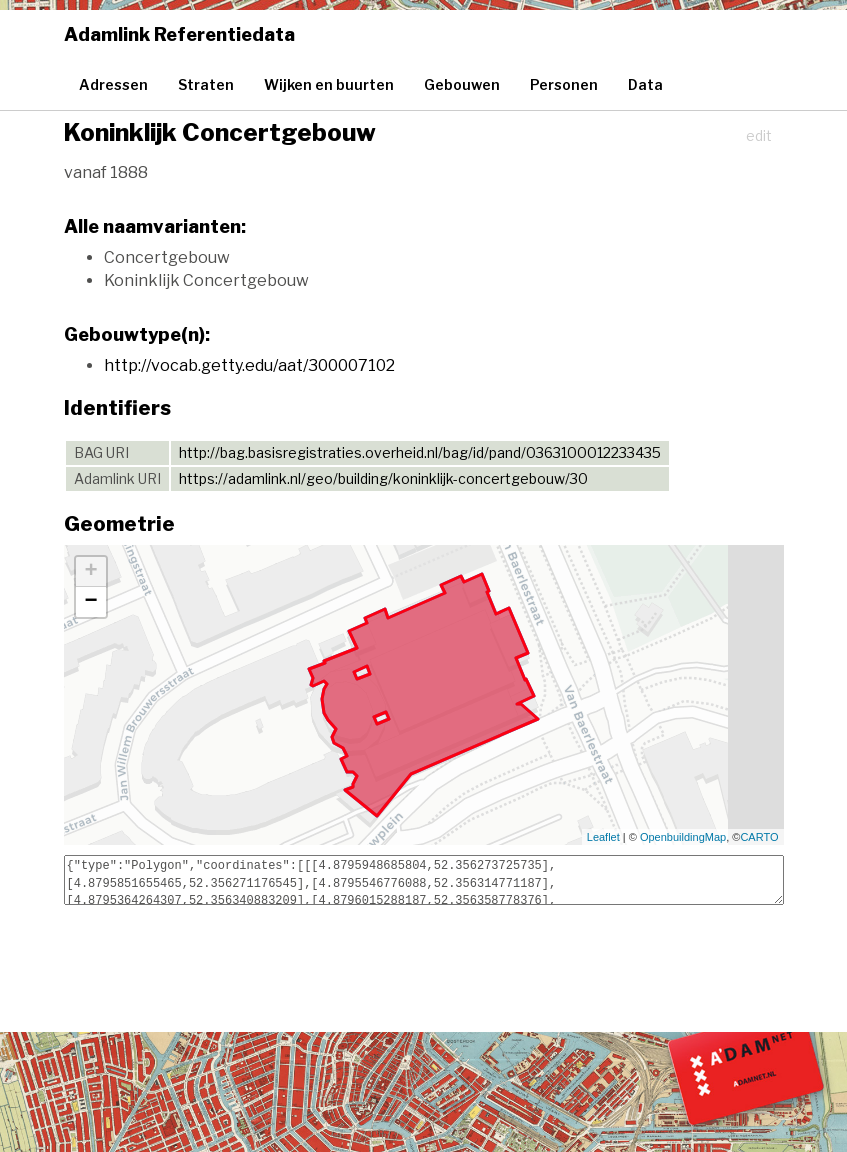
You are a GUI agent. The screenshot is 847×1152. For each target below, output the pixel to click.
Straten (206, 84)
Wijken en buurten (329, 84)
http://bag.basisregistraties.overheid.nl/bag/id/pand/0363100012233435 (420, 452)
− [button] (90, 602)
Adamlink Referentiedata (179, 34)
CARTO (759, 837)
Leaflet (603, 837)
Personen (564, 84)
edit (759, 135)
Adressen (113, 84)
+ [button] (90, 572)
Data (645, 84)
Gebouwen (462, 84)
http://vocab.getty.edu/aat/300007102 (249, 365)
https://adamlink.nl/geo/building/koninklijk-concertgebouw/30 (383, 478)
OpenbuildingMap (683, 837)
